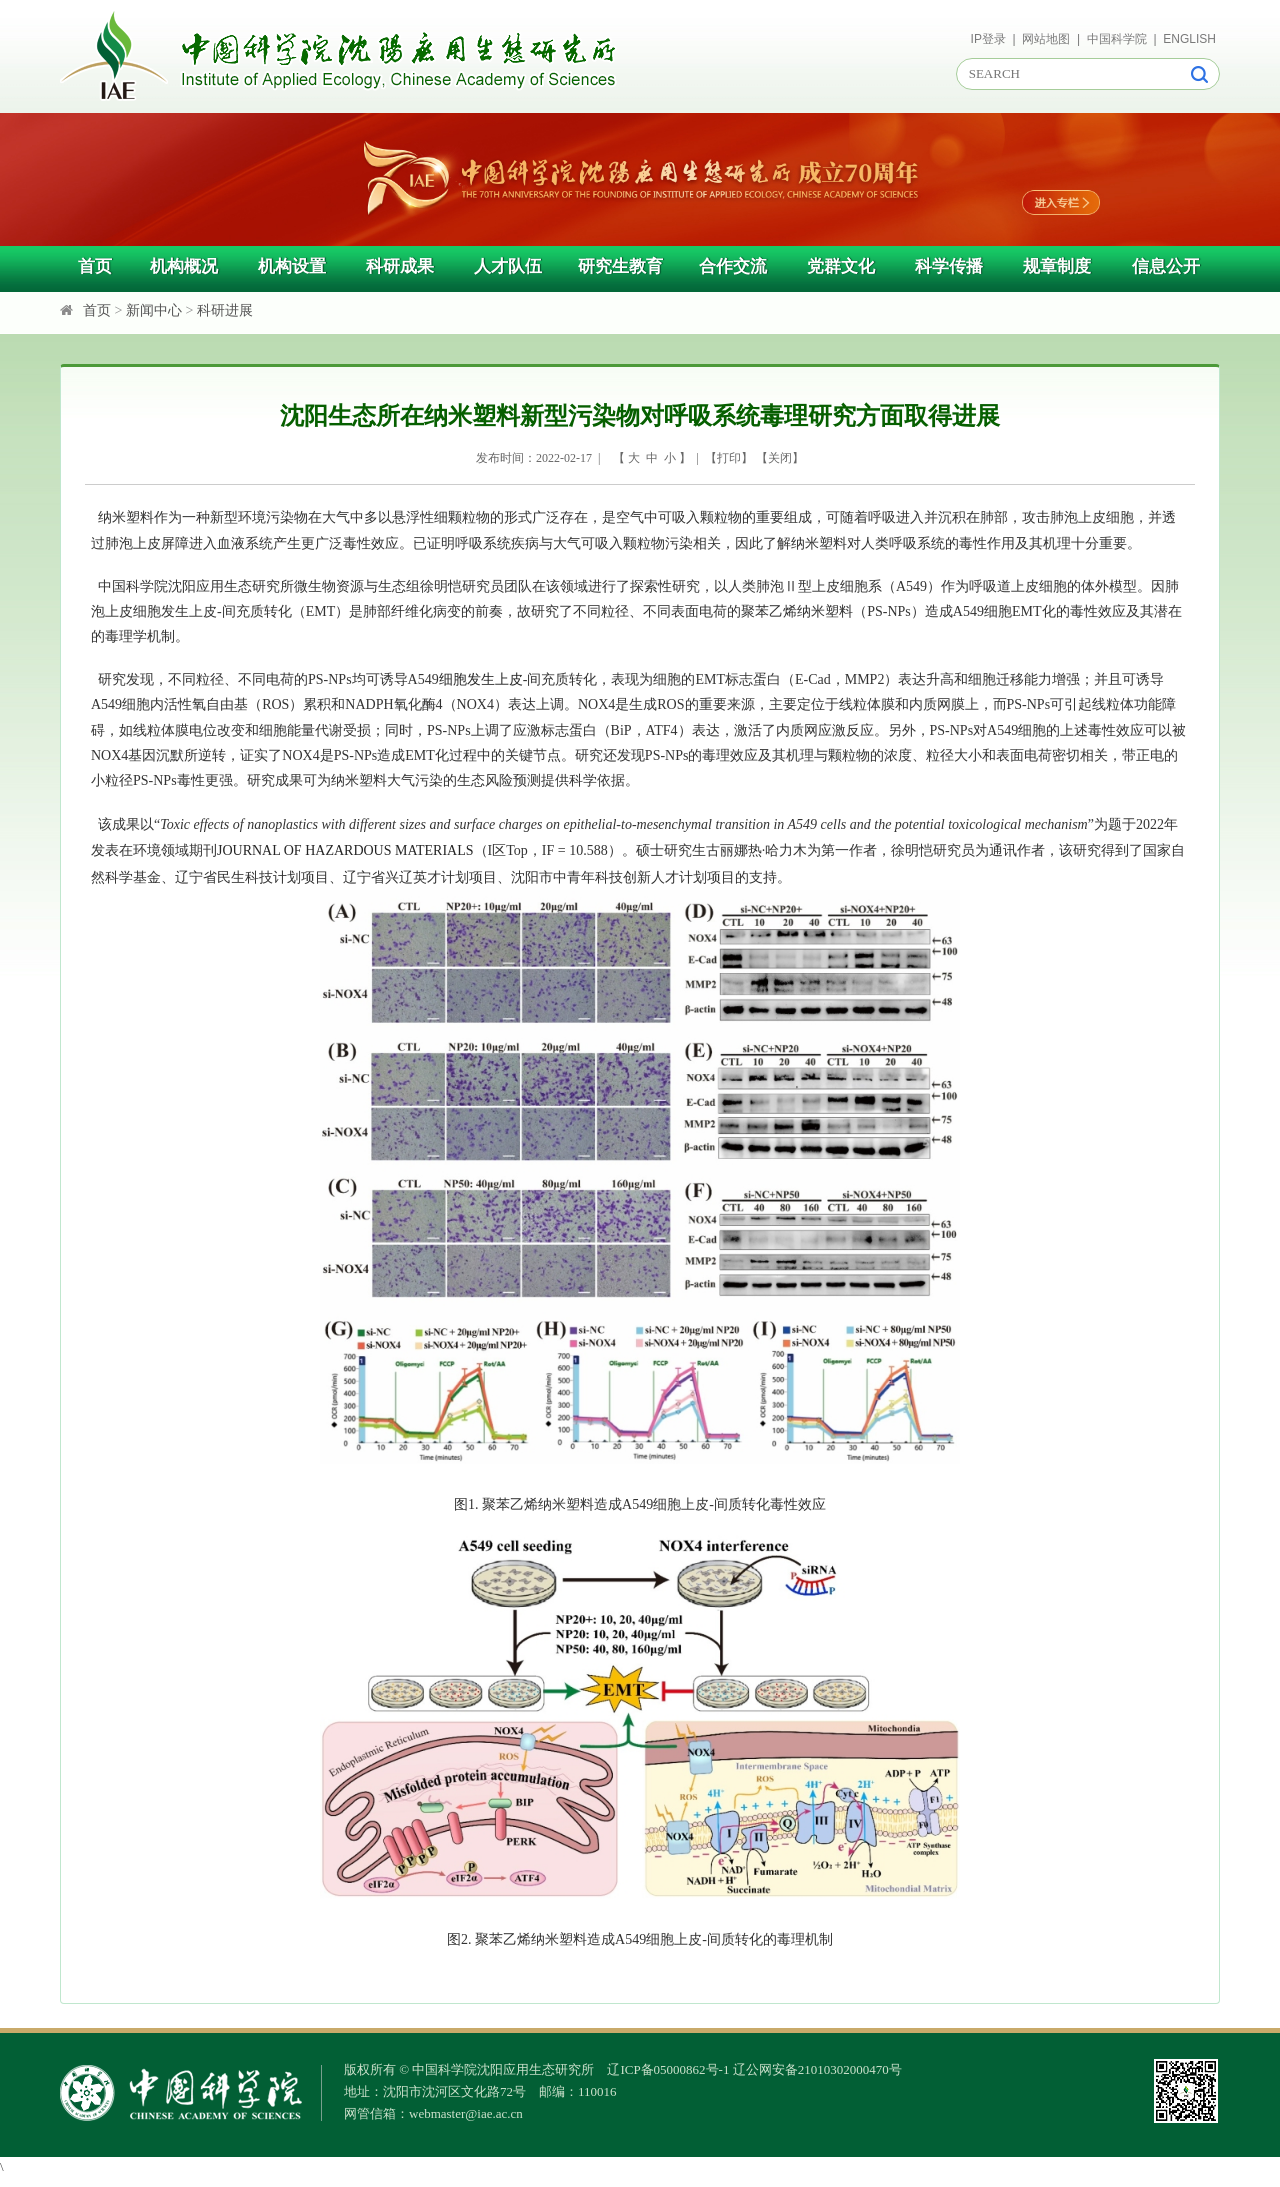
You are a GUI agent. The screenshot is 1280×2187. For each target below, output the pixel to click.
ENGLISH (1189, 39)
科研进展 (225, 310)
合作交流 (733, 266)
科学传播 (949, 266)
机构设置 (292, 266)
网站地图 (1046, 39)
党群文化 (841, 266)
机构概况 (184, 266)
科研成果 (400, 266)
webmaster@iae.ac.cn (466, 2113)
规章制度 (1057, 266)
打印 (729, 458)
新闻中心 (154, 310)
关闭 (780, 458)
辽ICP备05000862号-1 (668, 2069)
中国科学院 (1117, 39)
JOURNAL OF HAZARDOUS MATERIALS (345, 850)
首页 (95, 266)
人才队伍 (508, 266)
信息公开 (1166, 266)
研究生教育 (620, 266)
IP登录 (988, 39)
